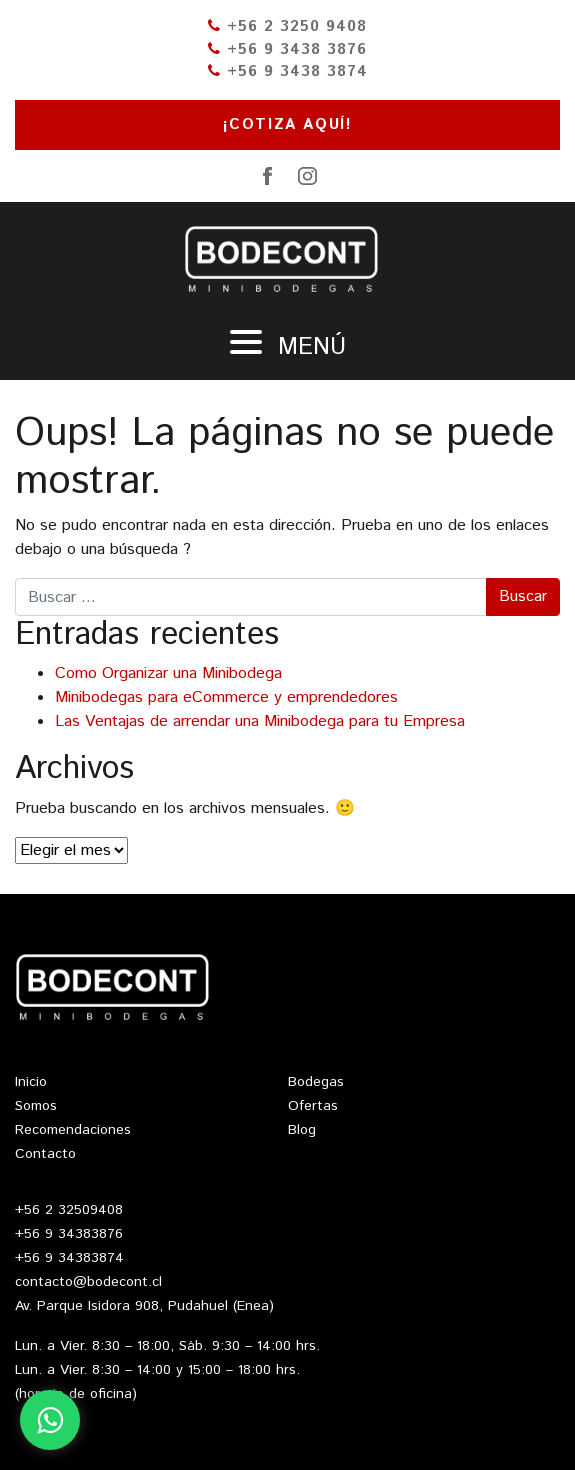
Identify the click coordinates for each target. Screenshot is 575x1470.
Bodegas (316, 1082)
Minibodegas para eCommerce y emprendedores (226, 697)
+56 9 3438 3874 (288, 71)
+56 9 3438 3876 (287, 49)
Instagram (308, 176)
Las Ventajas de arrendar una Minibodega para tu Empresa (260, 721)
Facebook (268, 176)
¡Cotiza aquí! (288, 124)
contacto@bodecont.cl (88, 1282)
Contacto (45, 1154)
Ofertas (313, 1106)
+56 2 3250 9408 (287, 26)
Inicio (31, 1082)
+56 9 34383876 (69, 1234)
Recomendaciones (73, 1130)
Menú (288, 347)
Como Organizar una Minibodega (168, 673)
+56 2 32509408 (69, 1210)
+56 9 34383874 (69, 1258)
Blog (302, 1130)
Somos (36, 1106)
